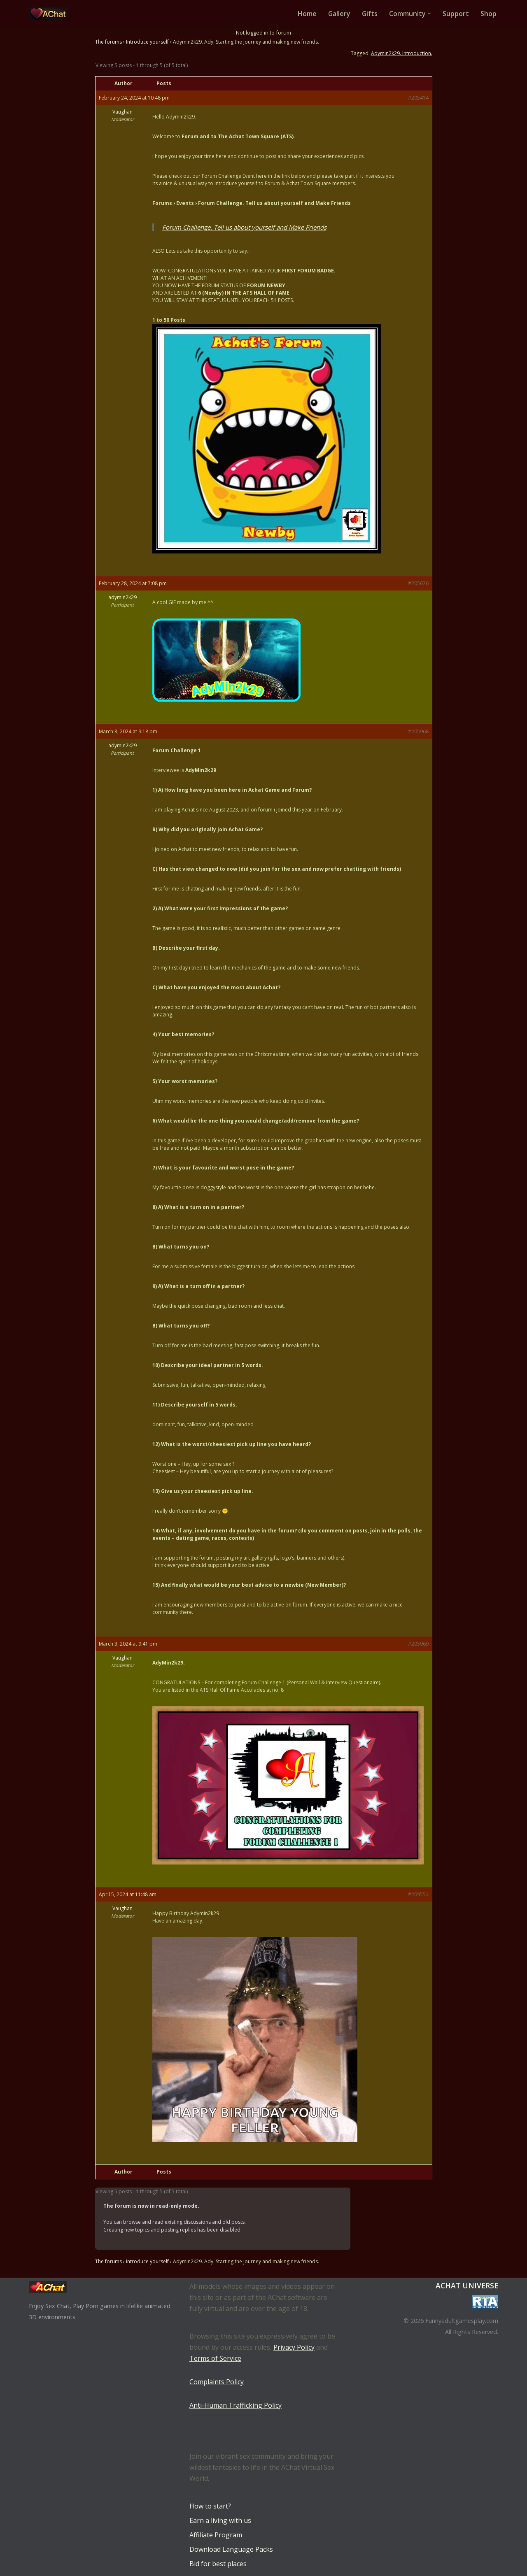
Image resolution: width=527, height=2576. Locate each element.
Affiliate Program (215, 2534)
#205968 (418, 731)
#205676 (418, 583)
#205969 (418, 1643)
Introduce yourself (147, 41)
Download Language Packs (231, 2549)
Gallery (338, 13)
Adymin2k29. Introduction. (401, 53)
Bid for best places (218, 2563)
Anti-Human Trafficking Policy (235, 2405)
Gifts (369, 13)
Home (306, 13)
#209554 (418, 1894)
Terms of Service (215, 2358)
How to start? (210, 2506)
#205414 (418, 97)
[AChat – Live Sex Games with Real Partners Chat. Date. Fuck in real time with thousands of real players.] (50, 13)
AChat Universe (467, 2285)
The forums (108, 41)
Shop (488, 13)
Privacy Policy (294, 2347)
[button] (429, 13)
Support (456, 13)
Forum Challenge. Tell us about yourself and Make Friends (244, 227)
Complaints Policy (216, 2381)
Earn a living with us (220, 2520)
